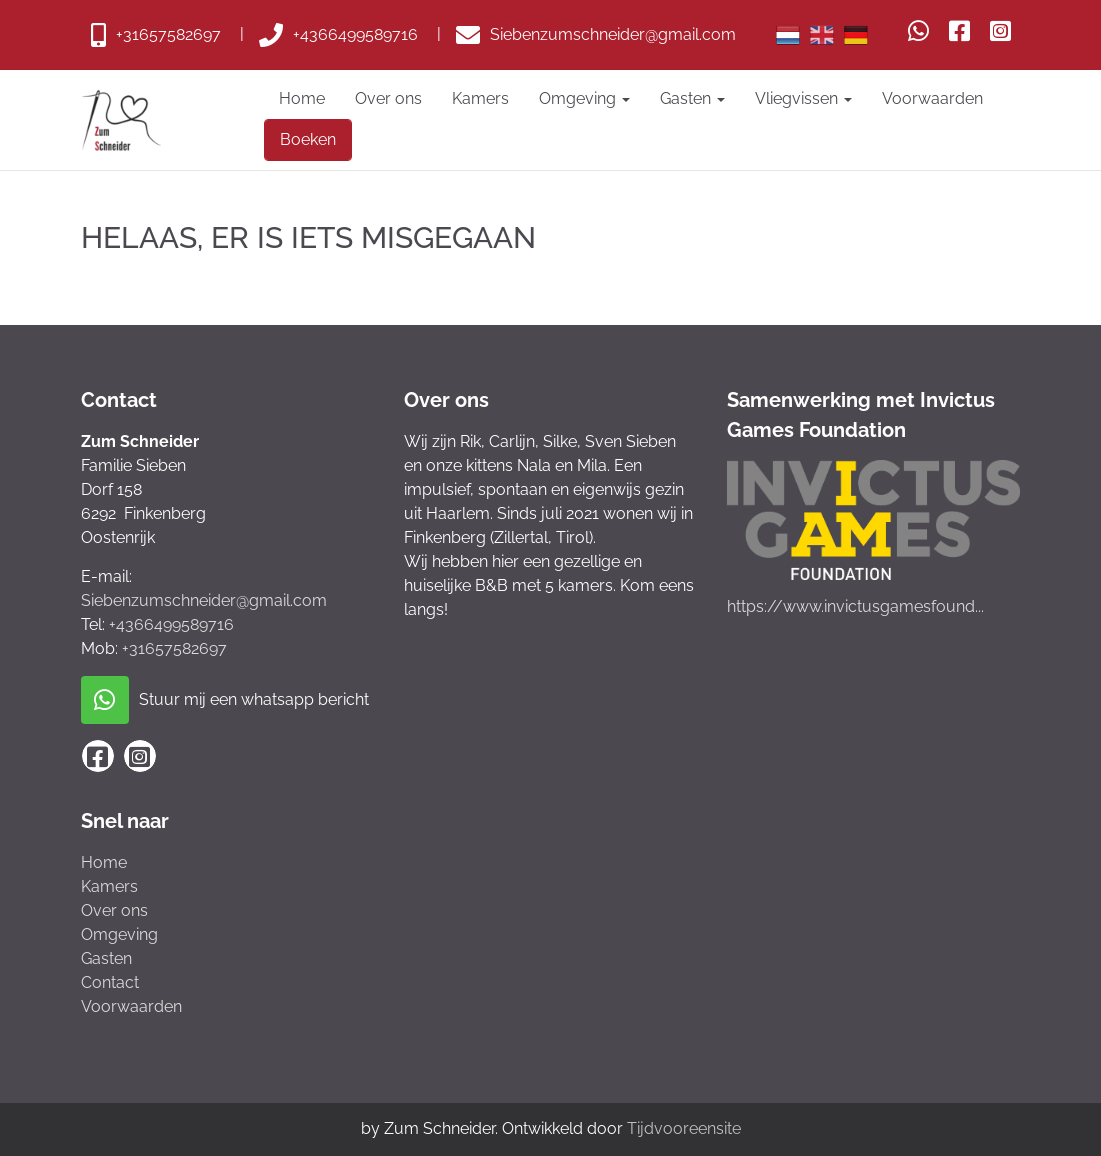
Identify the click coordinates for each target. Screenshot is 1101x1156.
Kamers (480, 98)
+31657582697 (174, 648)
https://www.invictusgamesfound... (855, 606)
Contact (110, 982)
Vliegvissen (803, 98)
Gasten (692, 98)
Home (302, 98)
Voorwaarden (932, 98)
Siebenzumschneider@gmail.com (204, 600)
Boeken (308, 139)
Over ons (388, 98)
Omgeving (584, 98)
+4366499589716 (171, 624)
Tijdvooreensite (684, 1128)
